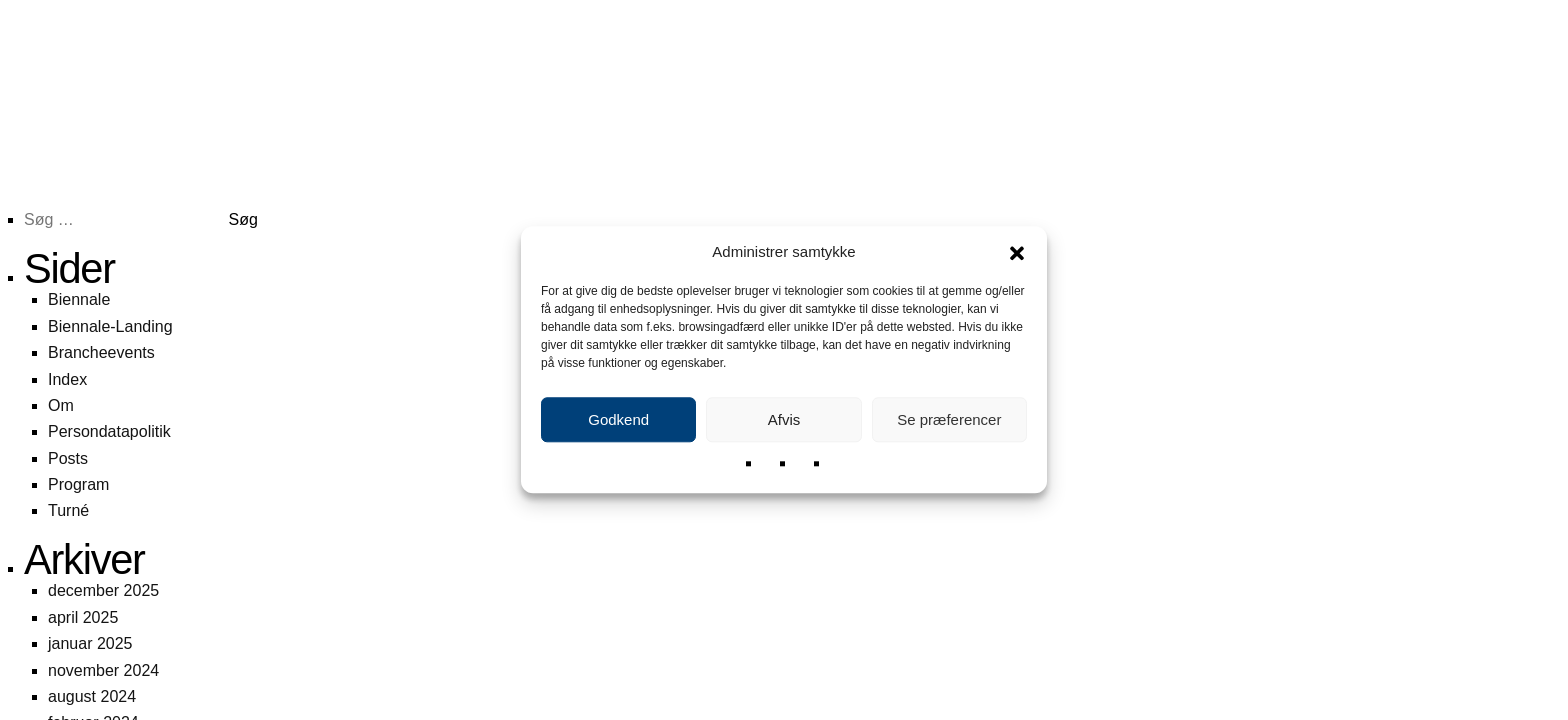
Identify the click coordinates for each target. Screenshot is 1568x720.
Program (78, 484)
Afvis (784, 419)
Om (61, 405)
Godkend (618, 419)
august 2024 (92, 696)
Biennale (79, 299)
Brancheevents (101, 352)
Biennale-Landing (110, 326)
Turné (68, 510)
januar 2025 (90, 643)
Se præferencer (949, 419)
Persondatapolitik (109, 431)
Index (67, 379)
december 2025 (103, 590)
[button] (1017, 252)
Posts (68, 458)
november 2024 (103, 670)
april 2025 (83, 617)
